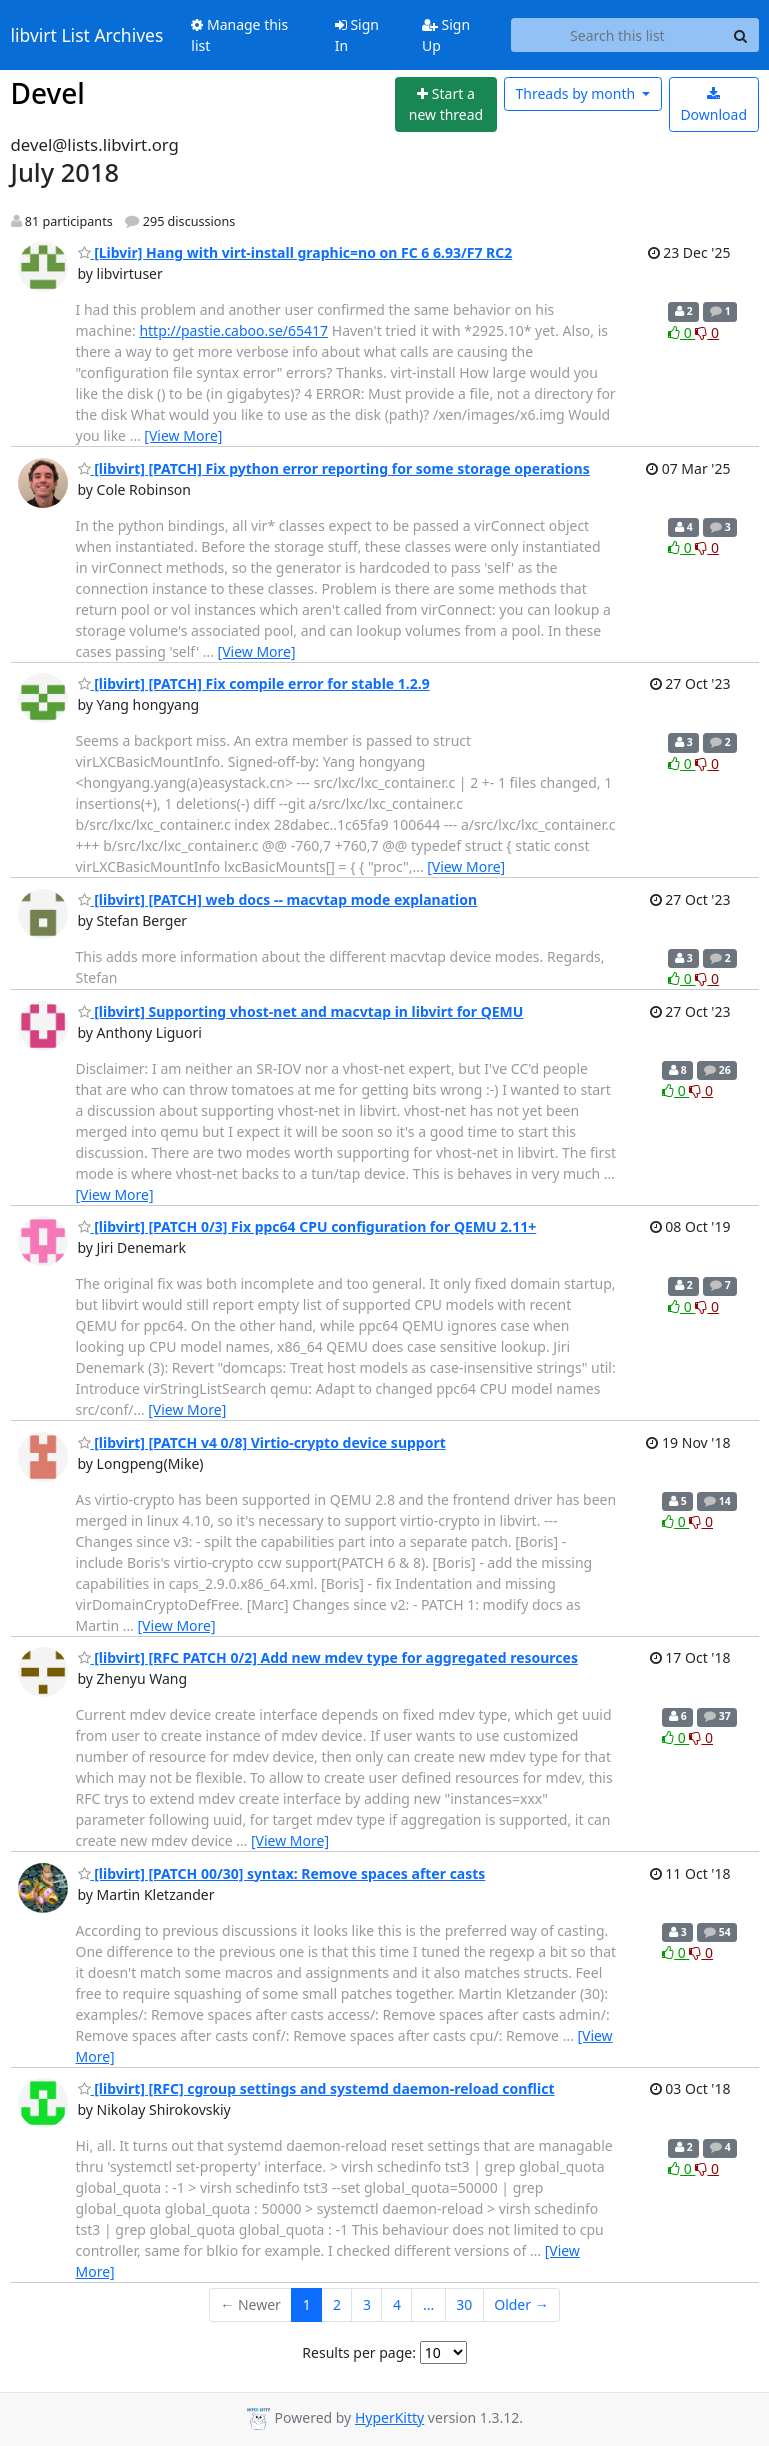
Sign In (357, 35)
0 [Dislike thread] (707, 332)
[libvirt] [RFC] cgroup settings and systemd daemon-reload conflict (316, 2088)
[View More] (183, 435)
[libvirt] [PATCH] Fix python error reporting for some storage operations (334, 468)
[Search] (741, 35)
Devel (48, 93)
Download (713, 105)
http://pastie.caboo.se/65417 (233, 330)
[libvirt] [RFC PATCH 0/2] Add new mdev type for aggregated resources (328, 1657)
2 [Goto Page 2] (337, 2304)
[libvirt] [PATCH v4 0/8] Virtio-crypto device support (262, 1442)
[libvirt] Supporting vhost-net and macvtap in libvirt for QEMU (301, 1011)
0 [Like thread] (681, 332)
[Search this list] (617, 35)
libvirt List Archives (87, 35)
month (576, 93)
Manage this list (239, 35)
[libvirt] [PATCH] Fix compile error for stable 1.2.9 (254, 683)
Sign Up (446, 35)
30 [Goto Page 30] (464, 2304)
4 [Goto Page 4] (397, 2304)
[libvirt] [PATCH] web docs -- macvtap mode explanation (278, 899)
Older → (521, 2304)
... (428, 2304)
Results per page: (359, 2352)
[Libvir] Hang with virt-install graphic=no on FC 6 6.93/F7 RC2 (295, 252)
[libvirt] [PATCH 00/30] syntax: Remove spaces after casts (282, 1873)
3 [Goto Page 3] (367, 2304)
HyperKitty (389, 2417)
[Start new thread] (446, 104)
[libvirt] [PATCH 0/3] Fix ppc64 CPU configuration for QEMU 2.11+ (307, 1226)
